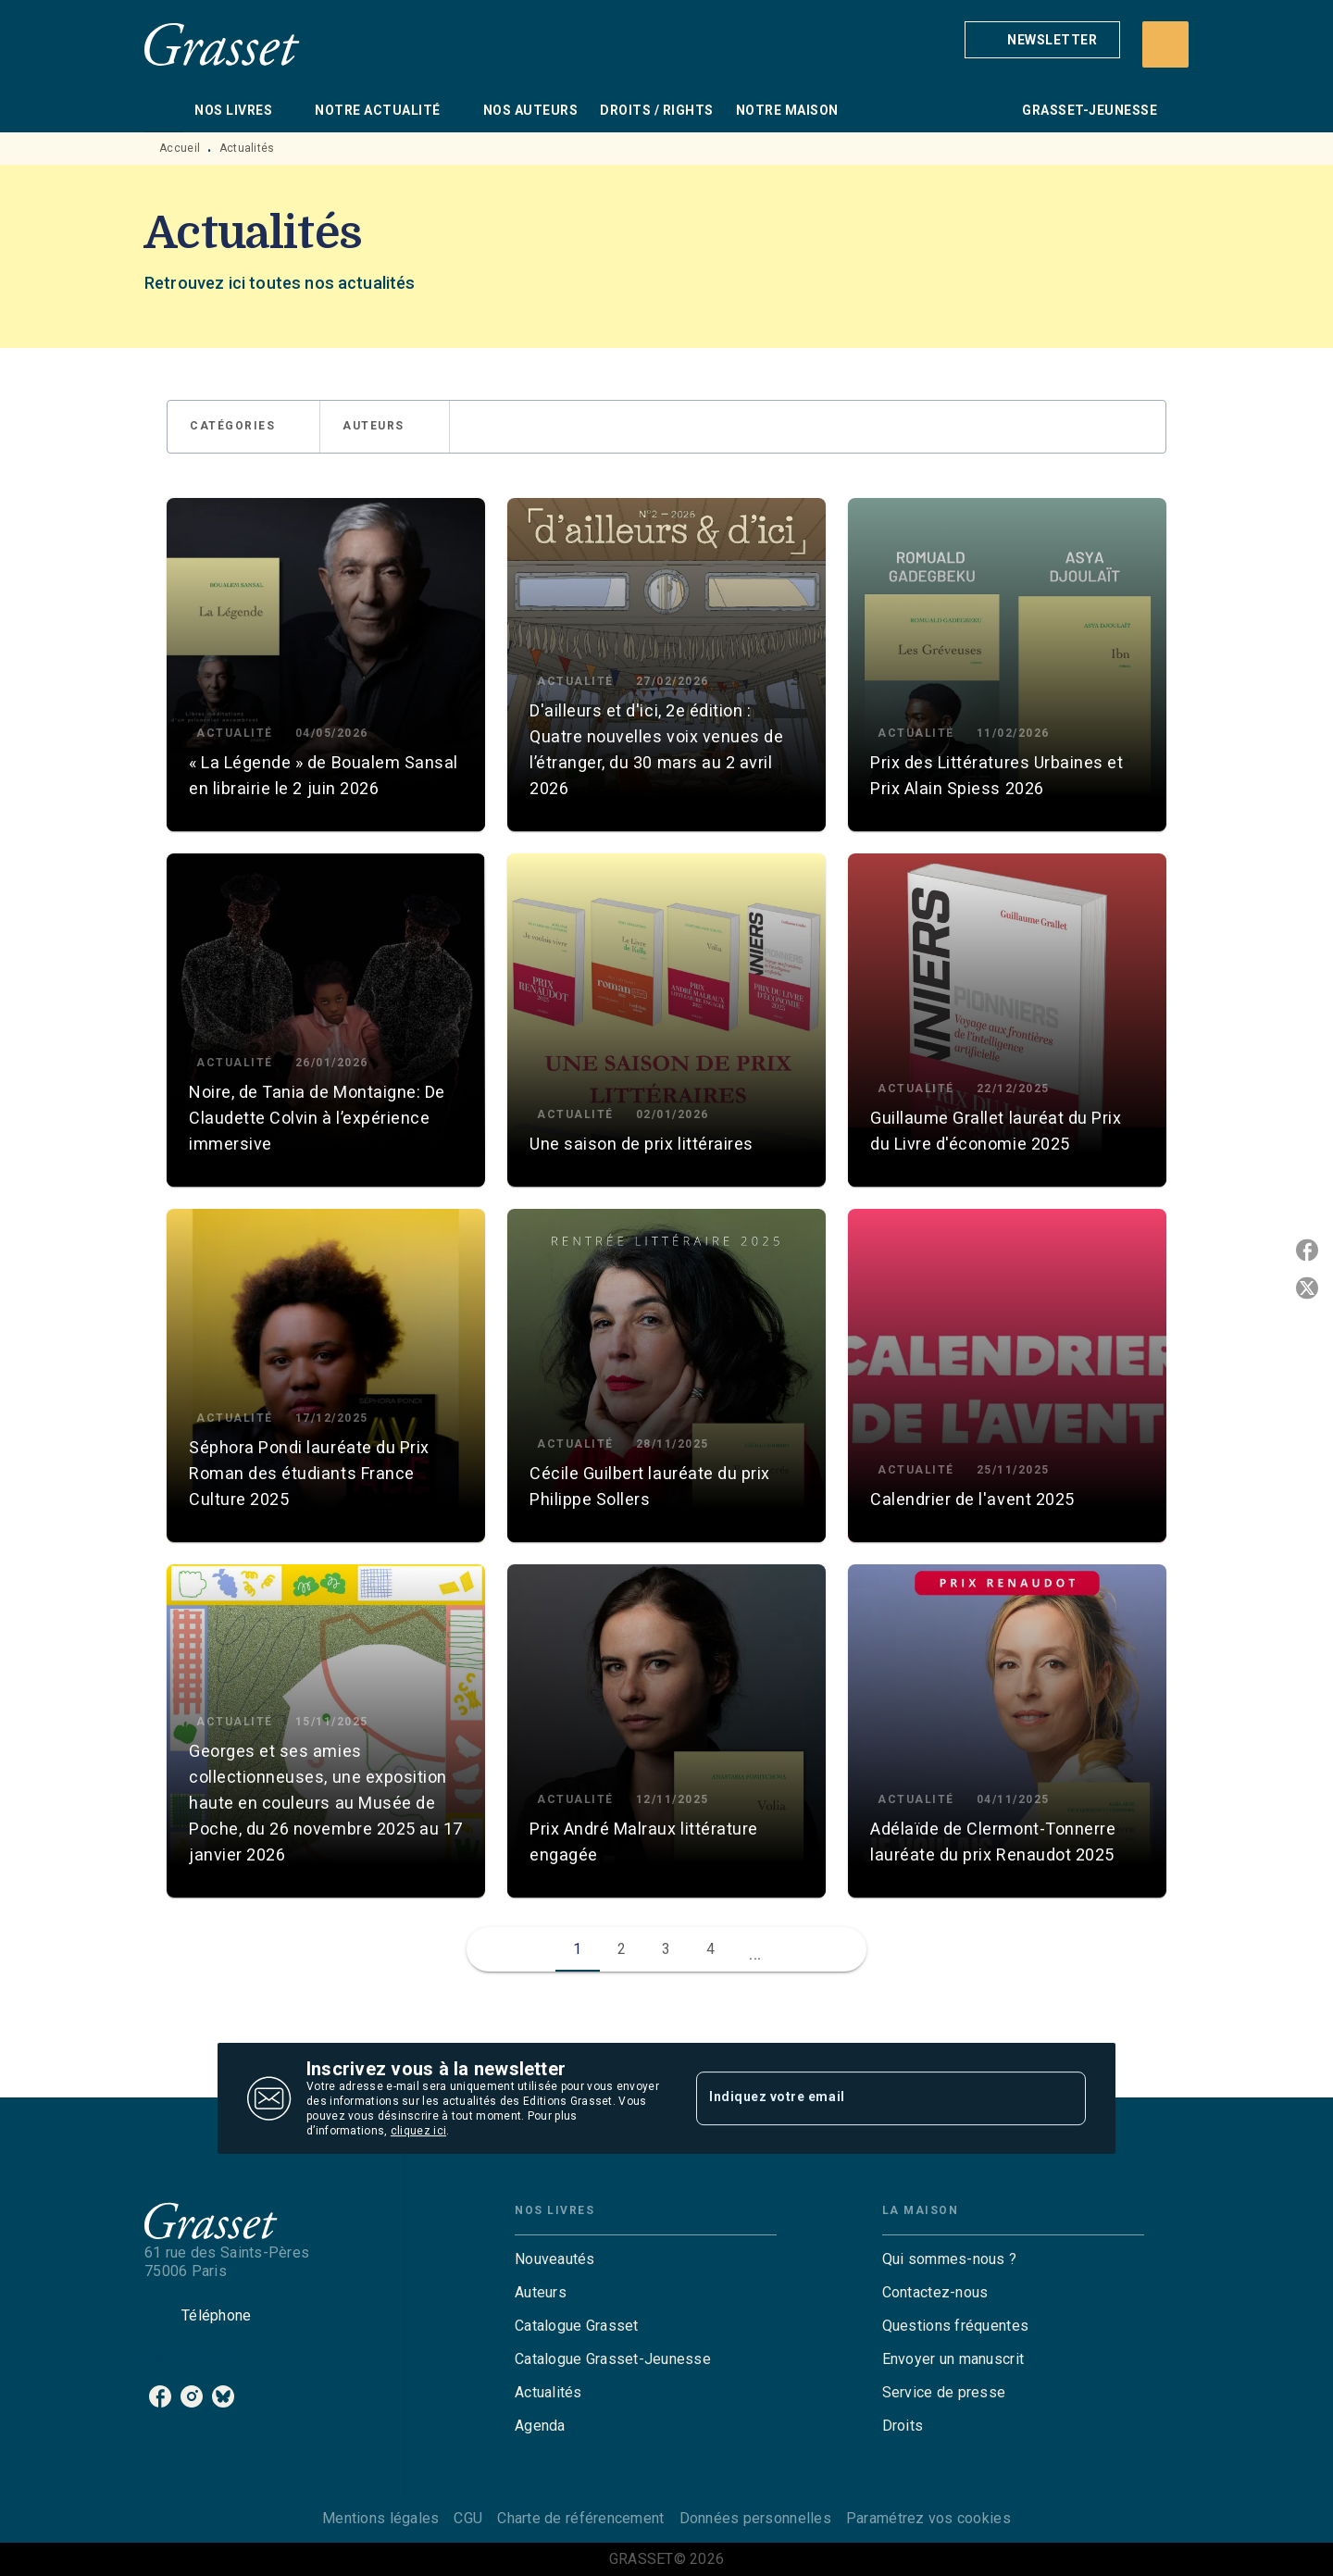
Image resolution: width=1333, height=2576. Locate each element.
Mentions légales (380, 2518)
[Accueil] (222, 44)
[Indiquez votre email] (868, 2098)
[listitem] (160, 2396)
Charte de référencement (580, 2518)
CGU (468, 2518)
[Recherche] (1165, 44)
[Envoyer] (1063, 2098)
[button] (1042, 39)
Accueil (179, 148)
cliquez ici (418, 2130)
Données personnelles (755, 2518)
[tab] (163, 110)
